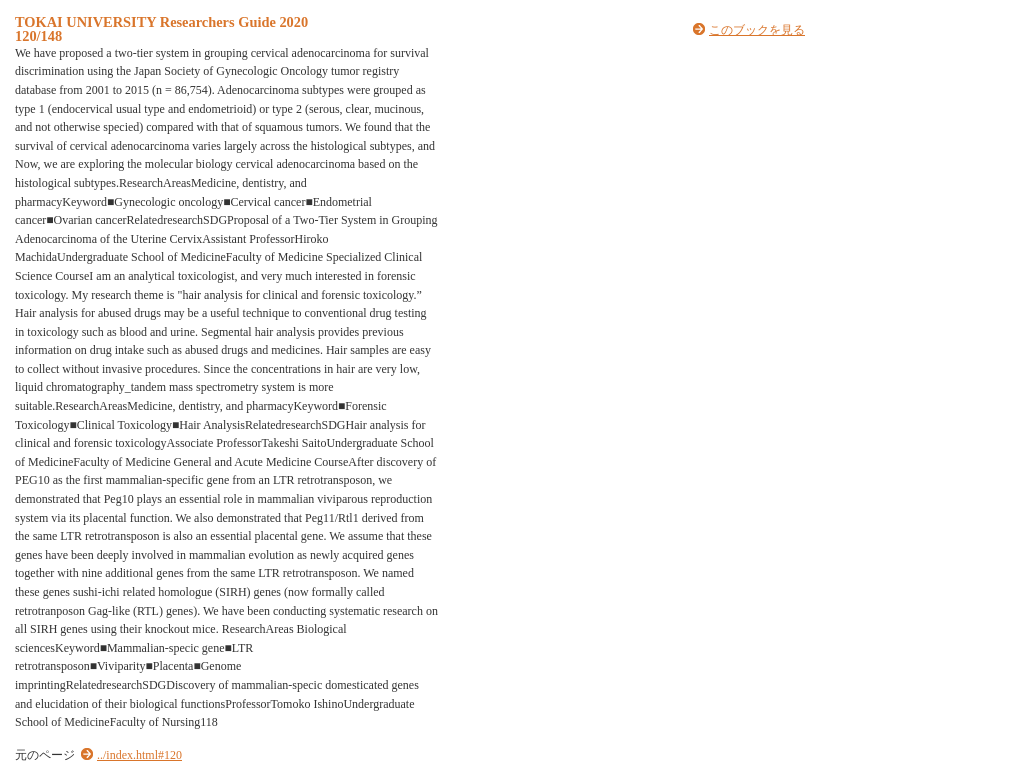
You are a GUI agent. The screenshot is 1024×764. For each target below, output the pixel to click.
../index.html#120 (139, 755)
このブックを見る (757, 30)
